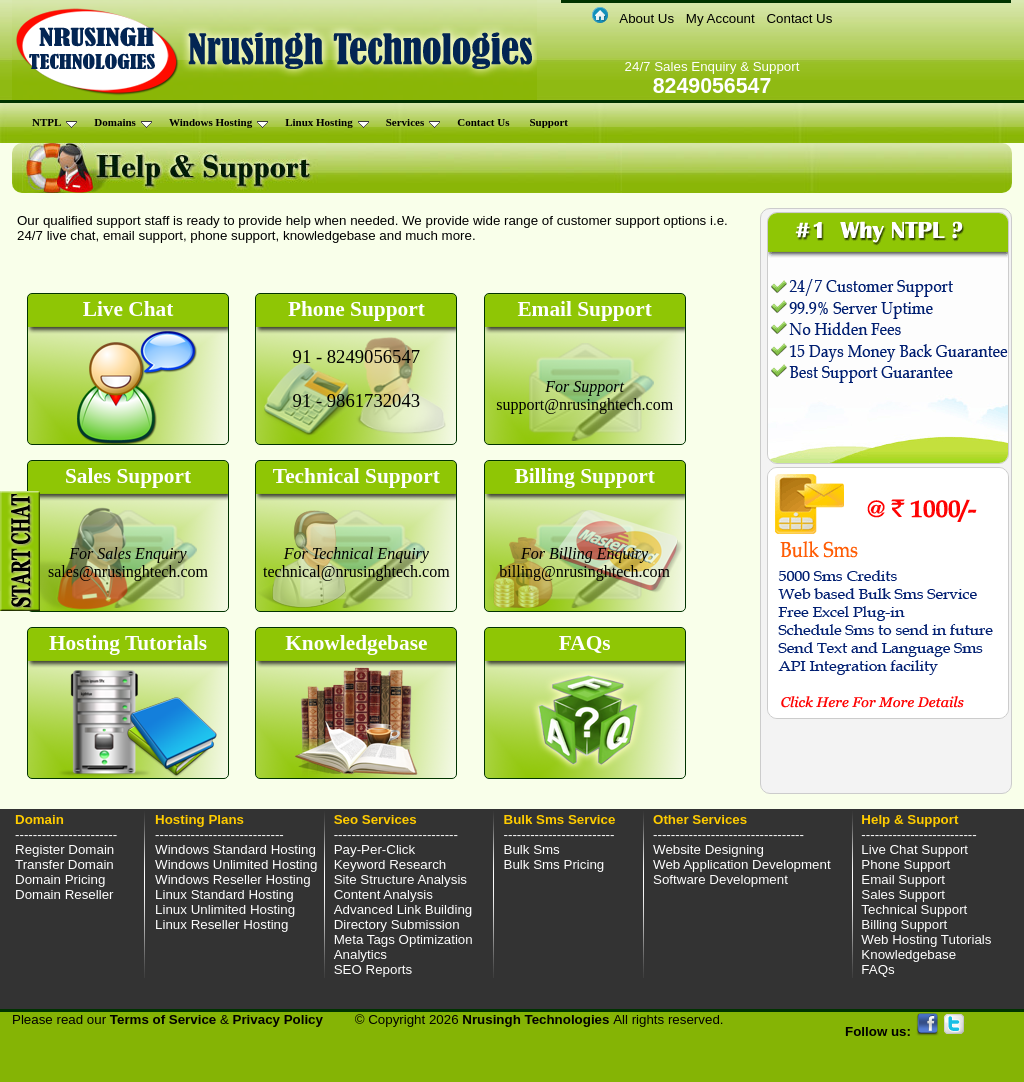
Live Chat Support (914, 849)
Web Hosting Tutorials (926, 939)
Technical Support (914, 909)
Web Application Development (742, 864)
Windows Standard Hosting (235, 849)
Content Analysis (383, 894)
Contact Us (799, 18)
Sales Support (903, 894)
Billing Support (904, 924)
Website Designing (708, 849)
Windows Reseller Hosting (233, 879)
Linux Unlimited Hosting (225, 909)
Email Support (903, 879)
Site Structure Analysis (400, 879)
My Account (720, 18)
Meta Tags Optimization (403, 939)
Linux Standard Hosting (224, 894)
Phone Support (905, 864)
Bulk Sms (532, 849)
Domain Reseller (64, 894)
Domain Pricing (60, 879)
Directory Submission (397, 924)
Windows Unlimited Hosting (236, 864)
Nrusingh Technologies (537, 1019)
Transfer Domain (64, 864)
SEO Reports (373, 969)
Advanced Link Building (403, 909)
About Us (646, 18)
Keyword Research (390, 864)
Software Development (720, 879)
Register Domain (64, 849)
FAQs (877, 969)
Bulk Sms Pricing (554, 864)
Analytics (360, 954)
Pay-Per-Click (374, 849)
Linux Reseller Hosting (221, 924)
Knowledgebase (908, 954)
